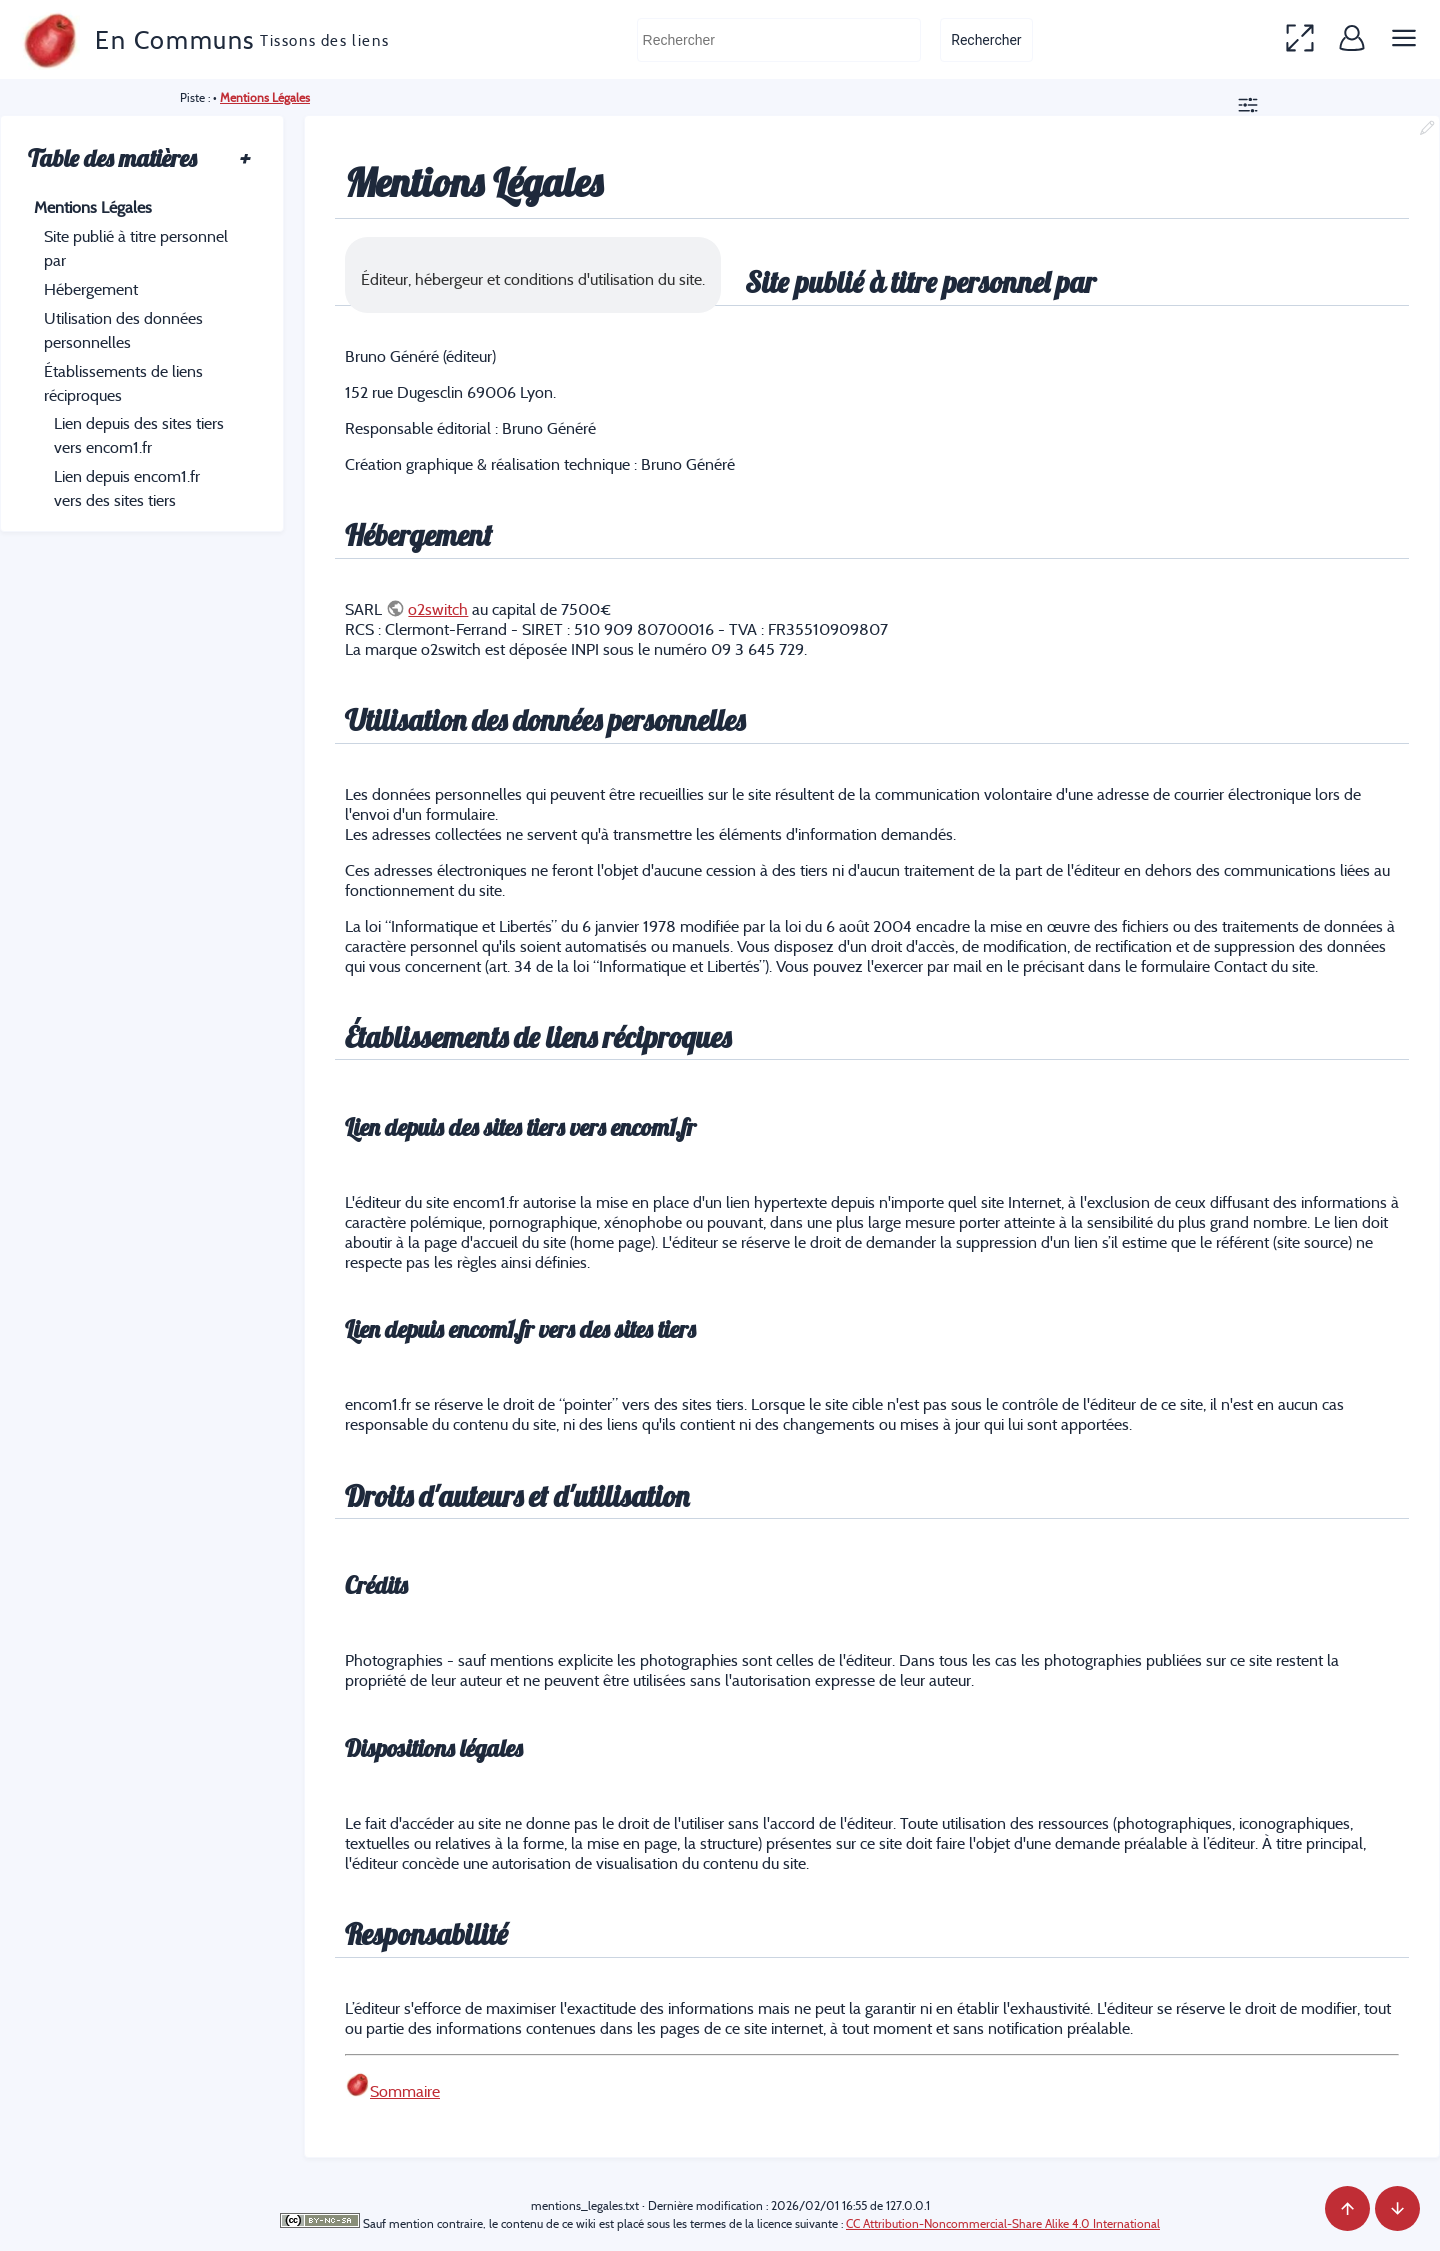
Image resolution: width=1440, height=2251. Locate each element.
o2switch (438, 609)
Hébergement (91, 289)
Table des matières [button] (139, 158)
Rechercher (986, 40)
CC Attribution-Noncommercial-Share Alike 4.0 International (1003, 2223)
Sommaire (405, 2091)
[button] (1300, 40)
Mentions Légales (265, 97)
